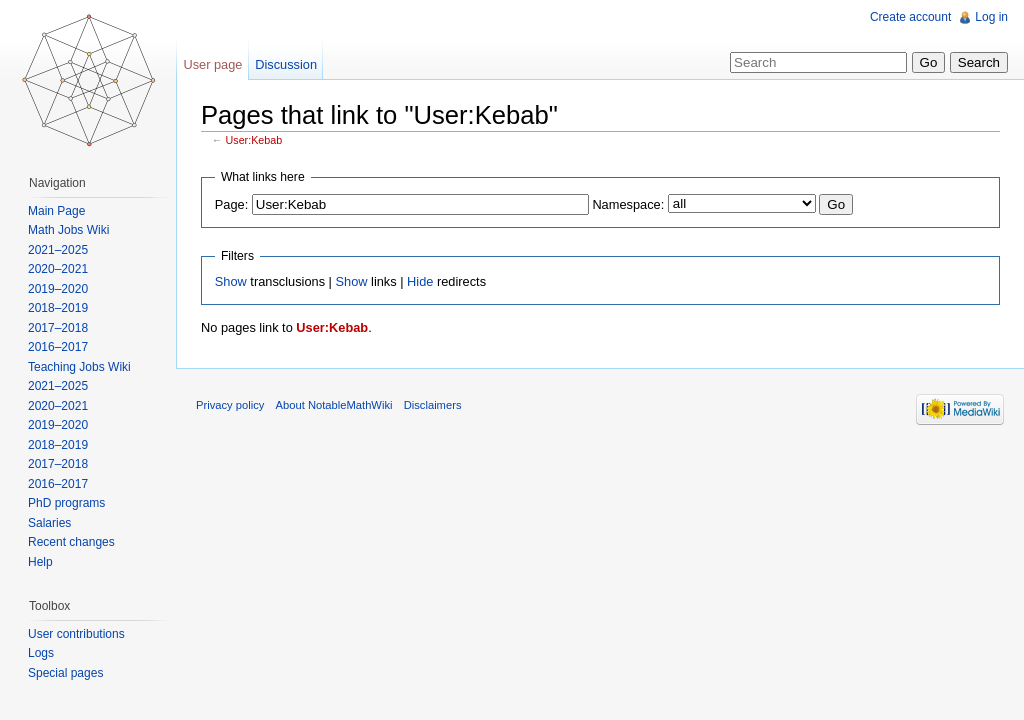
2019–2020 (58, 289)
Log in (991, 17)
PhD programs (66, 503)
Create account (910, 17)
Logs (41, 653)
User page (212, 64)
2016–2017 (58, 347)
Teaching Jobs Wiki (79, 367)
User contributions (76, 634)
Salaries (49, 523)
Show (231, 281)
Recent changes (71, 542)
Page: (231, 204)
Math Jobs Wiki (68, 230)
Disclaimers (433, 405)
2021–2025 (58, 250)
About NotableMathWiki (334, 405)
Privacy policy (230, 405)
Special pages (65, 673)
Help (40, 562)
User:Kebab (254, 140)
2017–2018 (58, 328)
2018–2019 (58, 308)
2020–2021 (58, 269)
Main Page (56, 211)
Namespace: (628, 204)
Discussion (286, 64)
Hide (420, 281)
